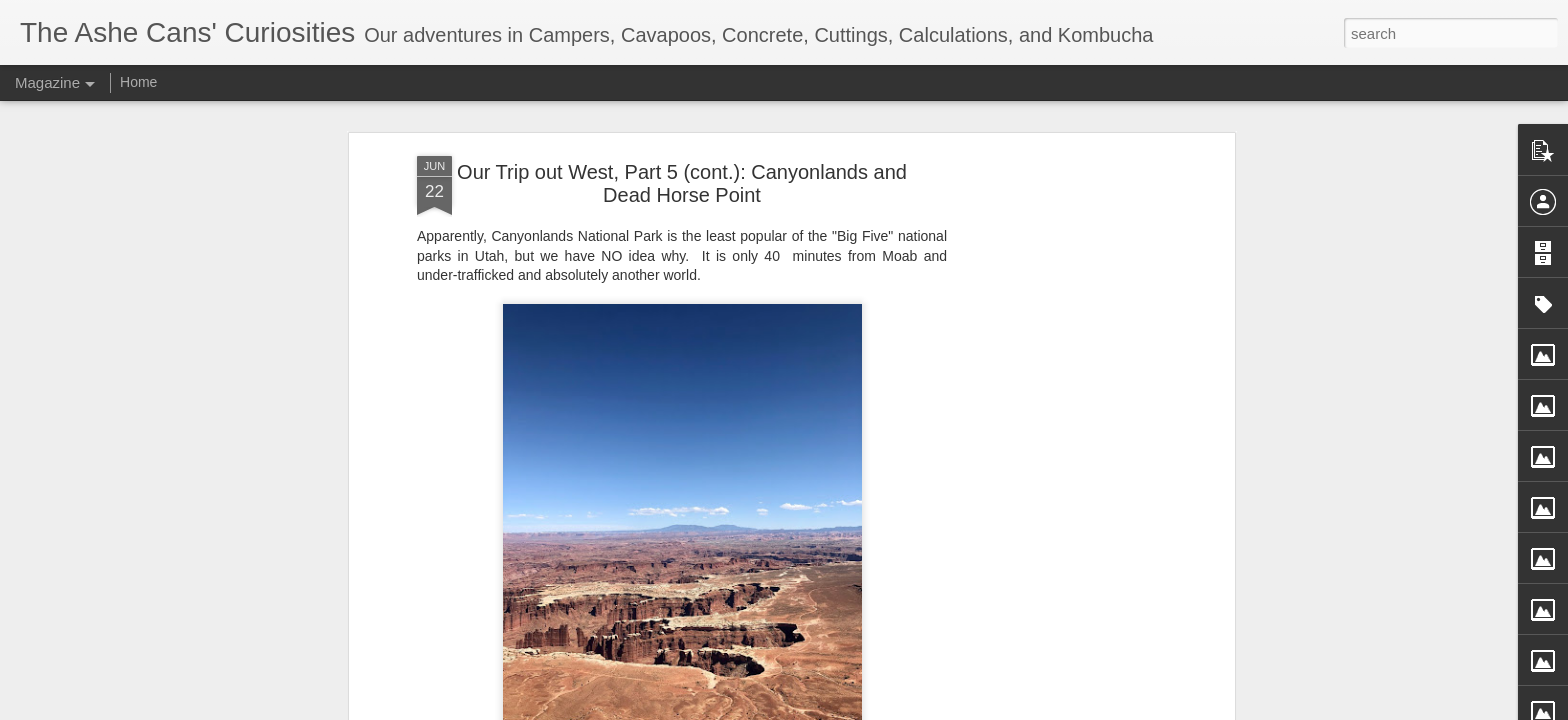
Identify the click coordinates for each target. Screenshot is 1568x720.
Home (138, 82)
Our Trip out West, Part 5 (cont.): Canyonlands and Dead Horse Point (682, 162)
